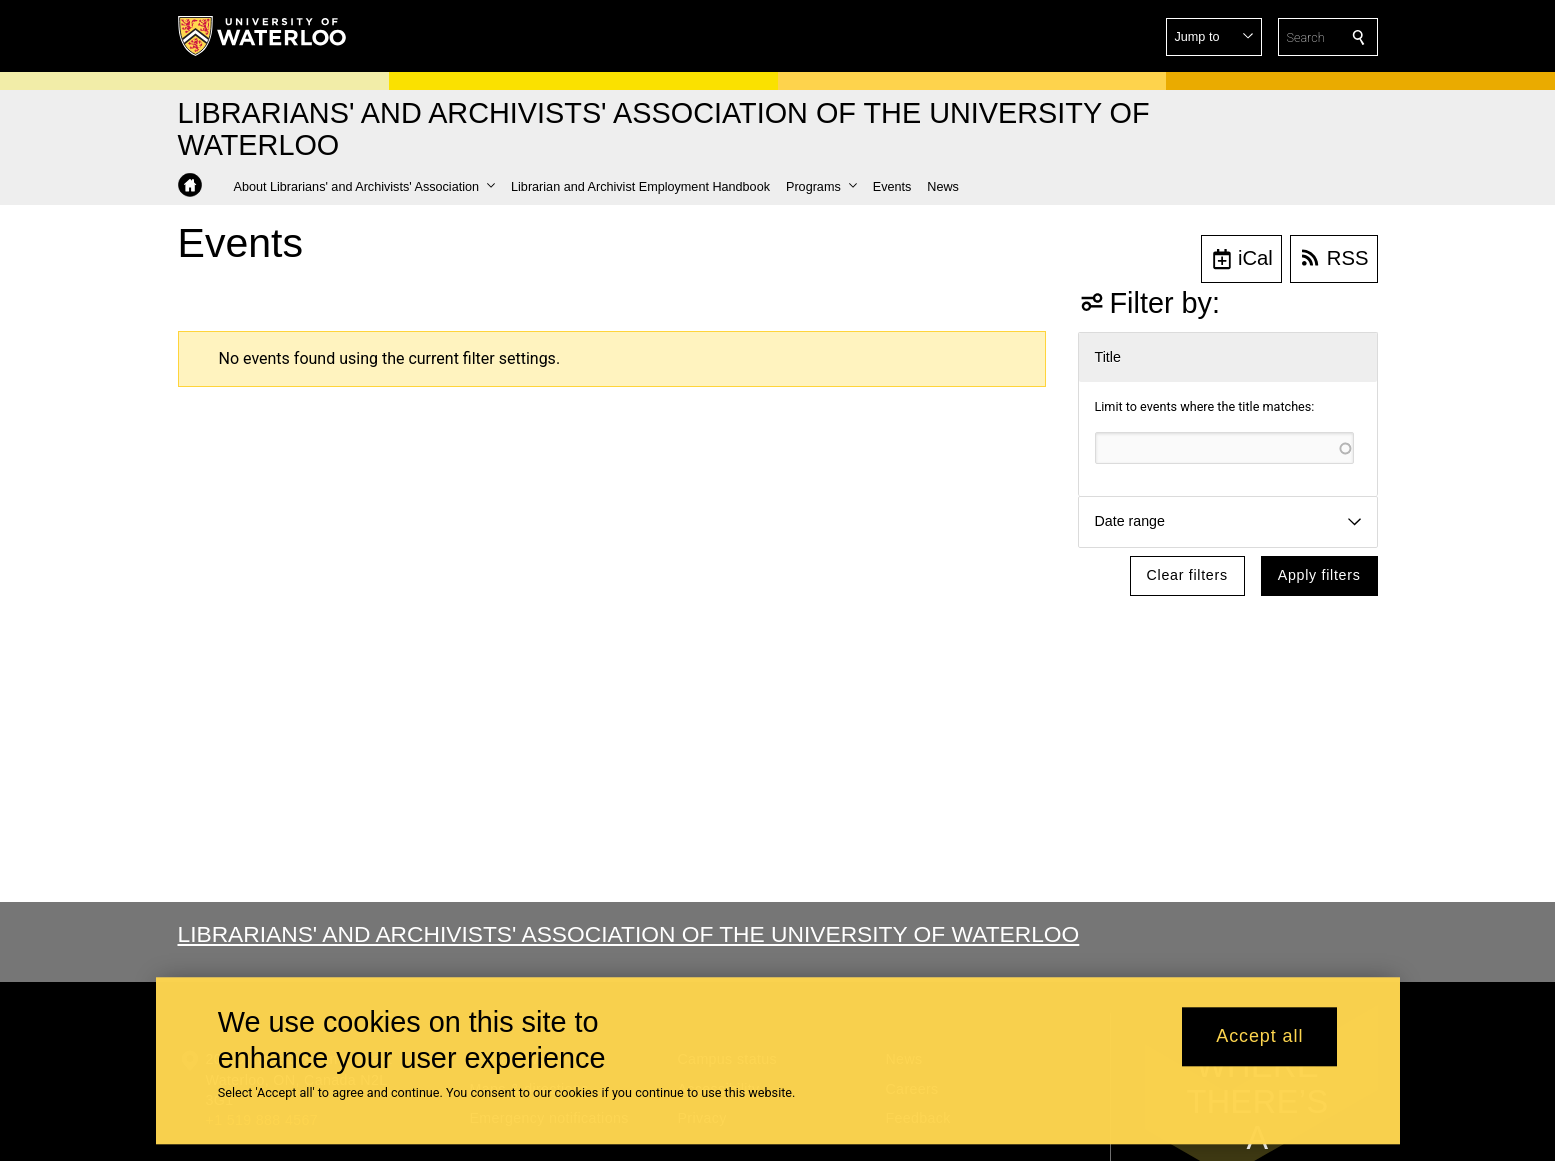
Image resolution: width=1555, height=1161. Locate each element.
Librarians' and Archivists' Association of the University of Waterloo (629, 934)
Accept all (1259, 1037)
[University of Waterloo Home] (263, 36)
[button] (1214, 37)
